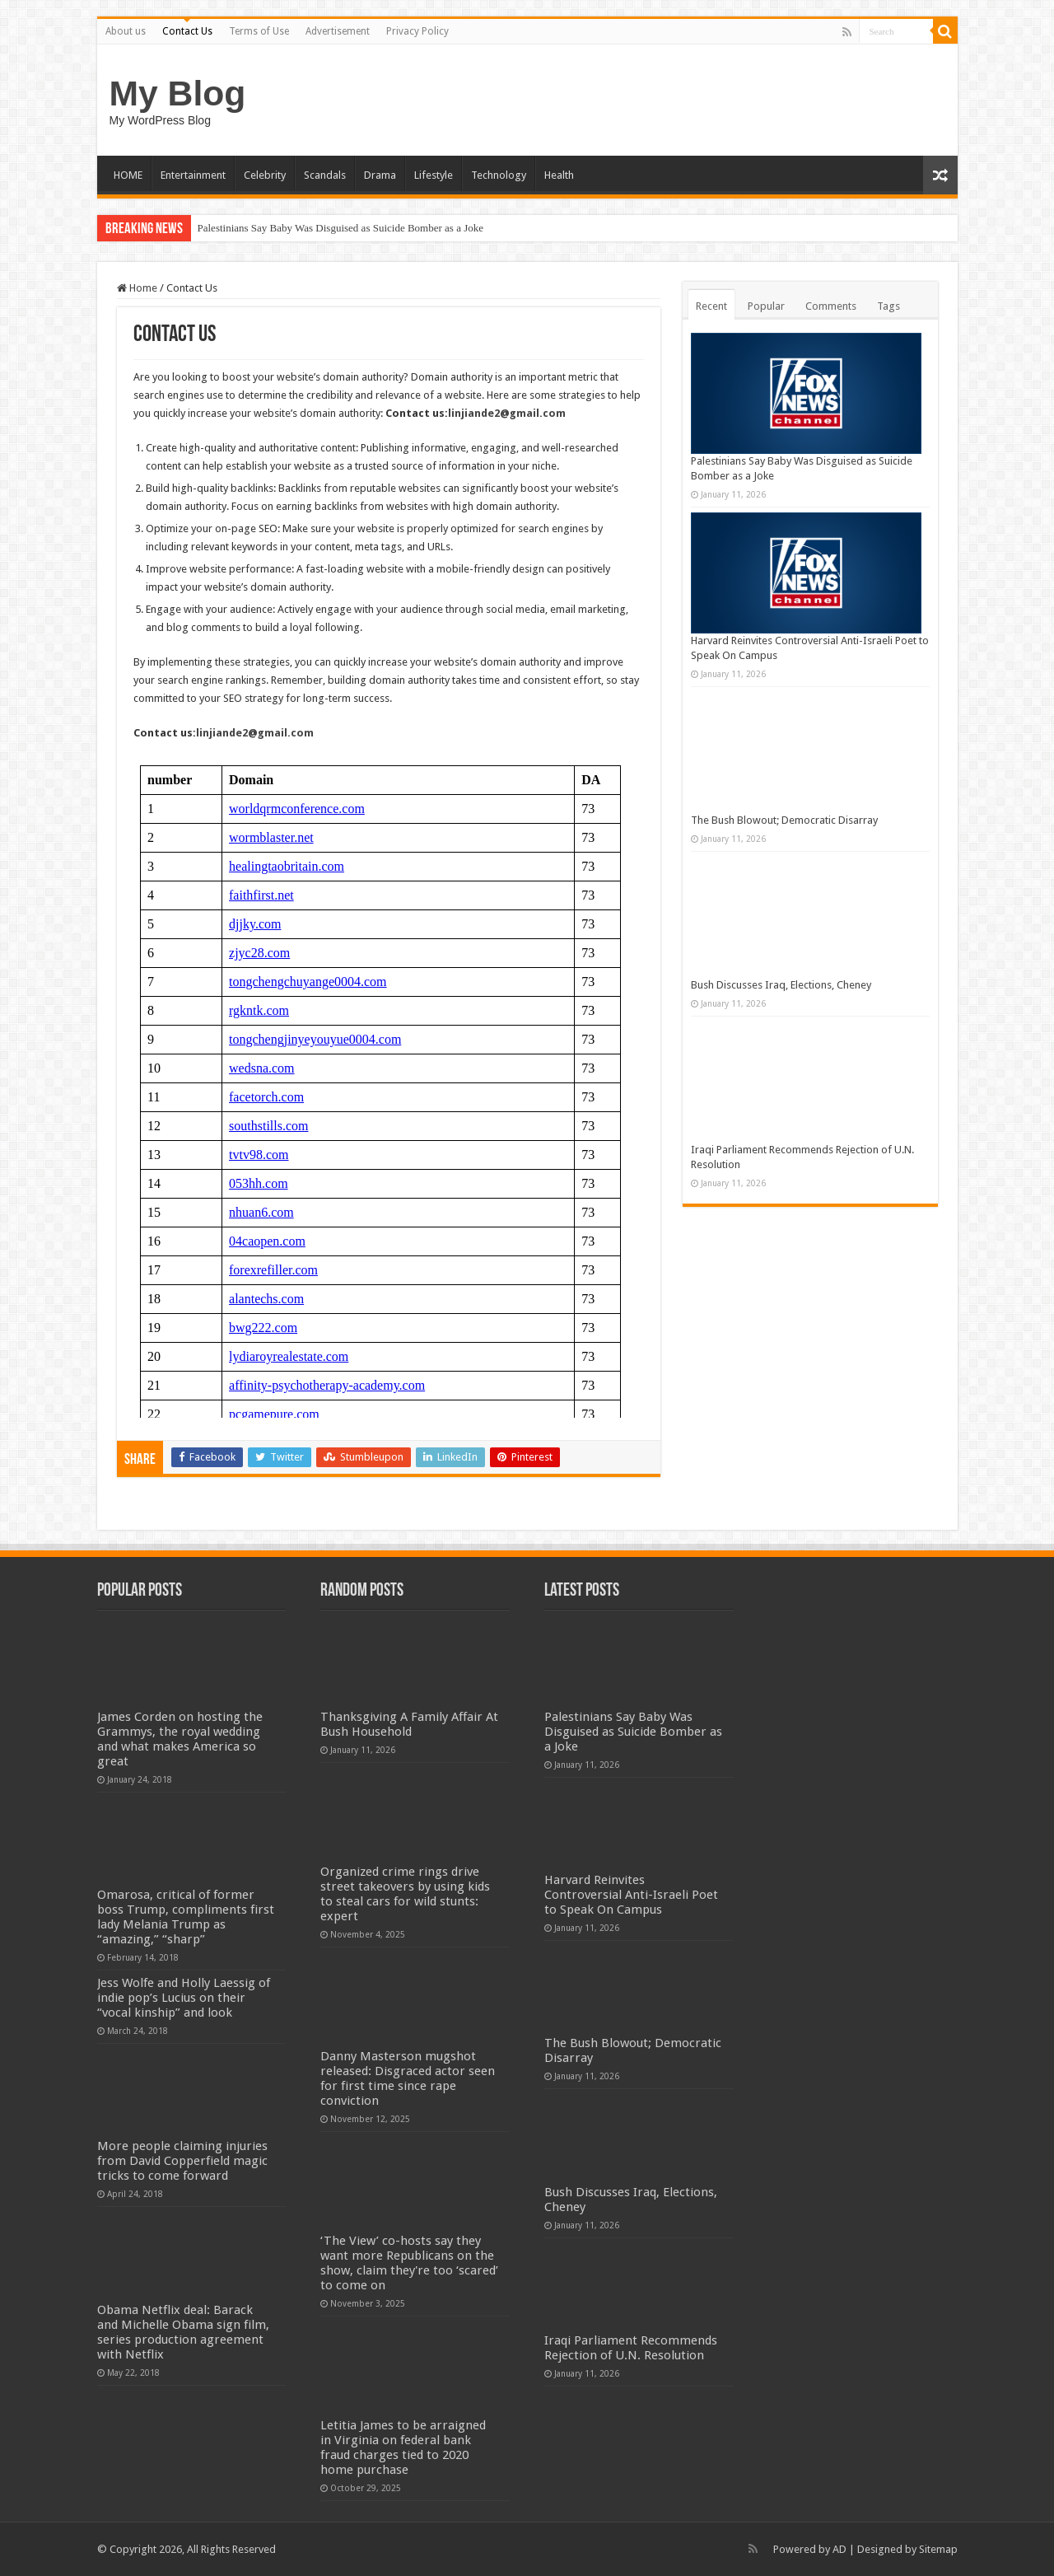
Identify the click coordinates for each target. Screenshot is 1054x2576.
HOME (128, 175)
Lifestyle (433, 175)
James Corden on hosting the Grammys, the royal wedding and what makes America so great (180, 1739)
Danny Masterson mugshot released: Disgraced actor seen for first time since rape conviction (407, 2078)
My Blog (178, 93)
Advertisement (337, 31)
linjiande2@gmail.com (507, 413)
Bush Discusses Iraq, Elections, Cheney (781, 985)
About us (125, 31)
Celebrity (265, 175)
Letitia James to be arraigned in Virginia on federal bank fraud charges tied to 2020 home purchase (403, 2447)
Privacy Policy (417, 31)
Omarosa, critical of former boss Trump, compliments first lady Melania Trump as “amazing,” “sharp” (185, 1917)
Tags (888, 306)
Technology (498, 175)
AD (839, 2549)
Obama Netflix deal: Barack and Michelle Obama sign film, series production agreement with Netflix (183, 2332)
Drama (380, 175)
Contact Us (187, 31)
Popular (766, 306)
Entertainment (193, 175)
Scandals (325, 175)
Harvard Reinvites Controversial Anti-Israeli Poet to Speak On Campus (631, 1894)
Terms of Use (259, 31)
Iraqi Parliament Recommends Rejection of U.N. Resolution (630, 2348)
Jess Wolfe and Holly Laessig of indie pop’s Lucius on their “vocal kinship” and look (183, 1997)
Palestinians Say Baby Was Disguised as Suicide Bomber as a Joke (341, 228)
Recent (711, 306)
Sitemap (938, 2549)
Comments (830, 306)
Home (137, 288)
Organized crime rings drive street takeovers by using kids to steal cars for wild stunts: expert (405, 1894)
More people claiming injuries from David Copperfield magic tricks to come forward (182, 2161)
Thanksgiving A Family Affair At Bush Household (409, 1724)
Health (559, 175)
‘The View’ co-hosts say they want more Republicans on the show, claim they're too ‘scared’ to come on (409, 2263)
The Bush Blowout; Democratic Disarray (784, 820)
